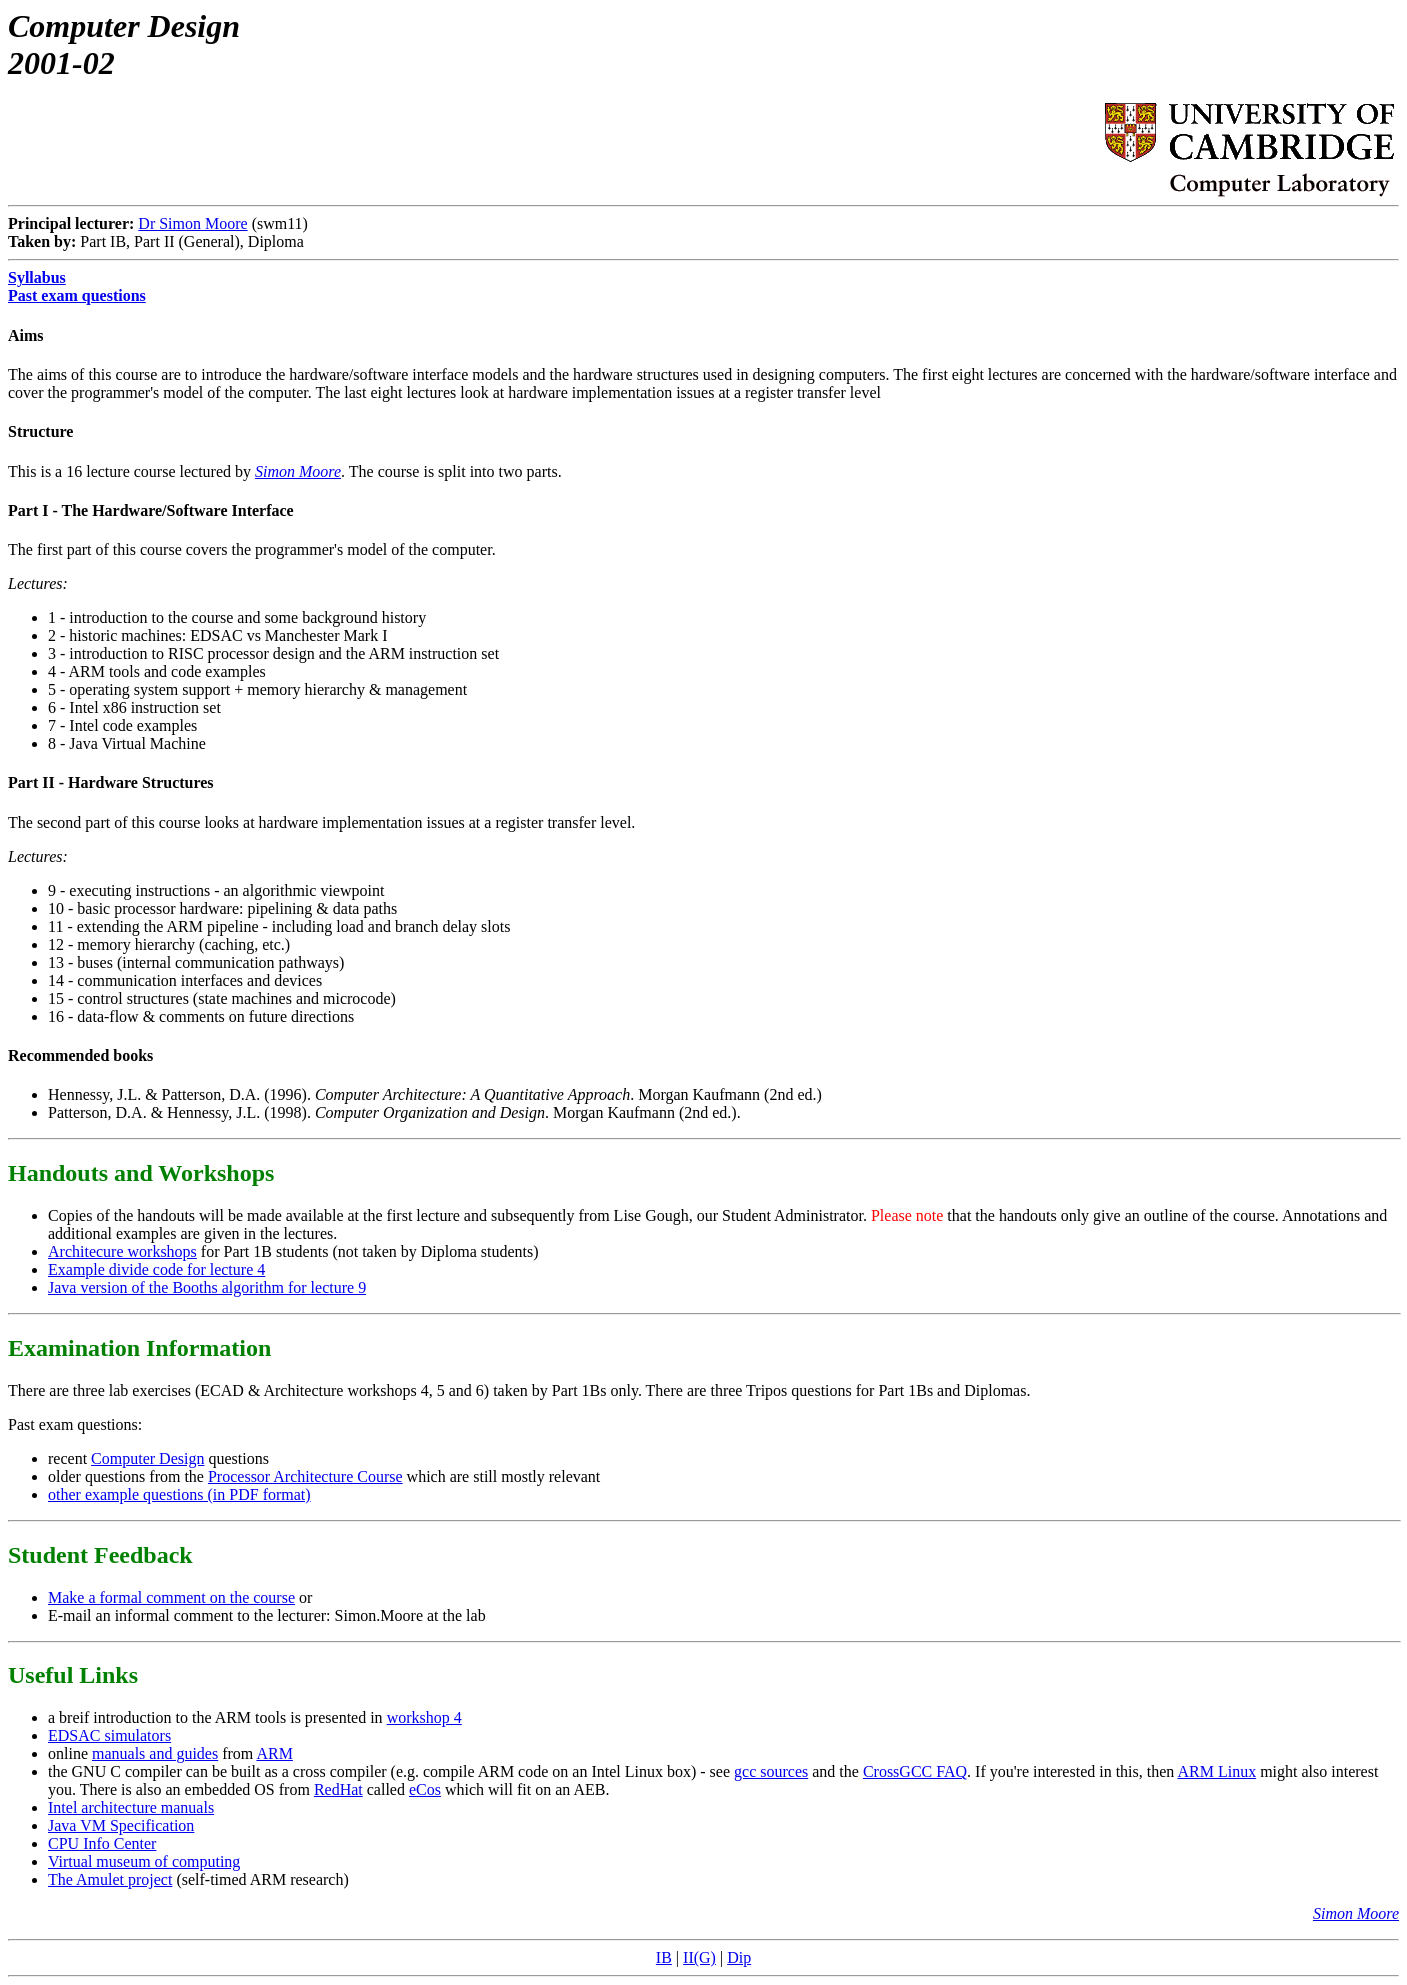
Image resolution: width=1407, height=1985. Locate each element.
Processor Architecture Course (305, 1476)
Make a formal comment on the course (171, 1597)
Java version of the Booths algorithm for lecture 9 (207, 1287)
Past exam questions (77, 295)
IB (664, 1957)
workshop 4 (424, 1717)
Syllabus (37, 277)
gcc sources (771, 1771)
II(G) (699, 1957)
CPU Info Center (102, 1843)
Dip (739, 1957)
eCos (425, 1789)
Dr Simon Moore (192, 223)
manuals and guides (155, 1753)
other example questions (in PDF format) (179, 1494)
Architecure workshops (122, 1251)
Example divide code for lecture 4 (156, 1269)
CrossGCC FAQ (915, 1771)
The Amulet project (110, 1879)
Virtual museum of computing (144, 1861)
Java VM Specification (121, 1825)
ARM (274, 1753)
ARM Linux (1216, 1771)
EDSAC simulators (109, 1735)
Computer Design (147, 1458)
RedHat (338, 1789)
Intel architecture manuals (131, 1807)
